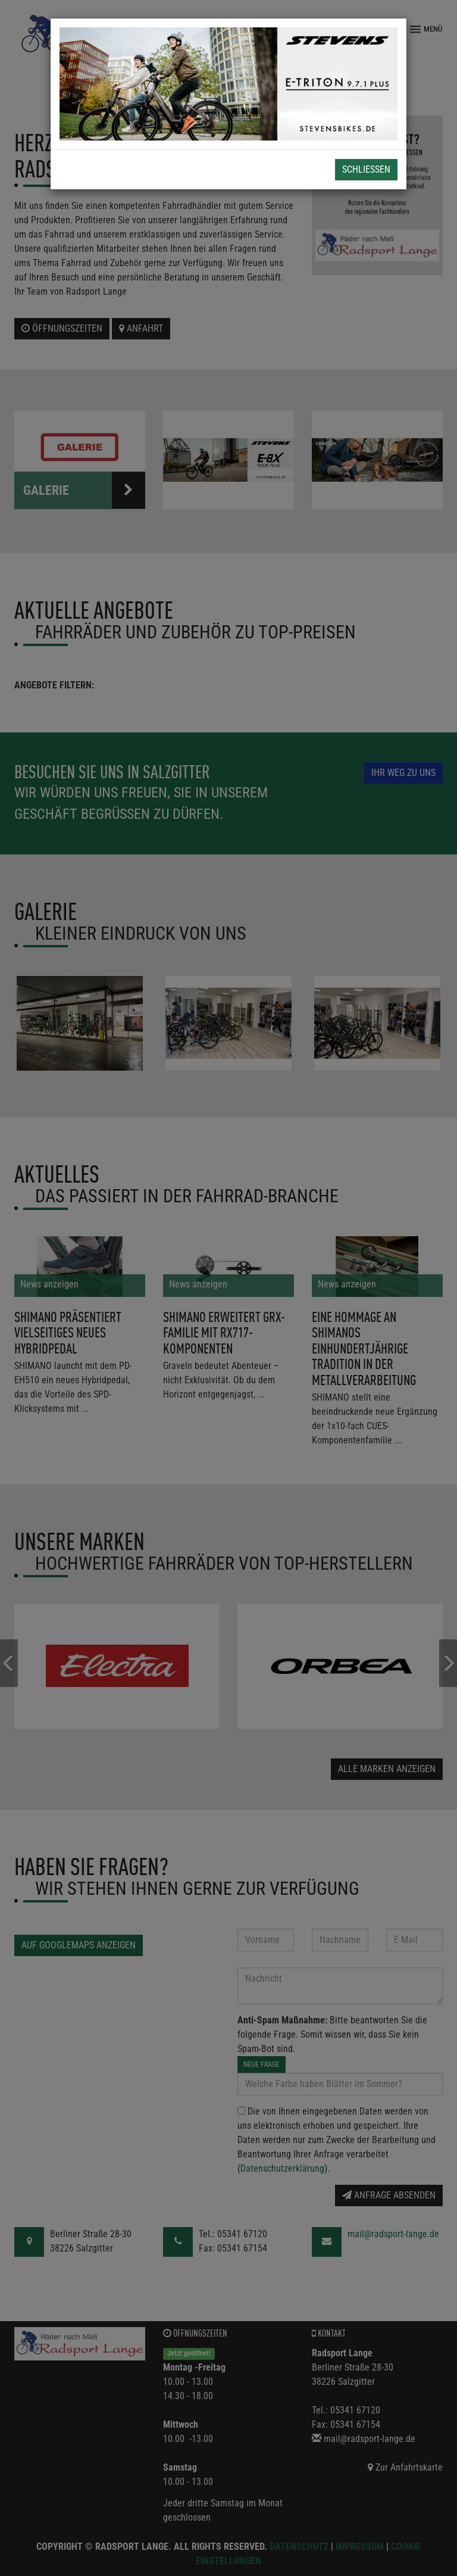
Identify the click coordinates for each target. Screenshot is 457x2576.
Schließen (366, 169)
